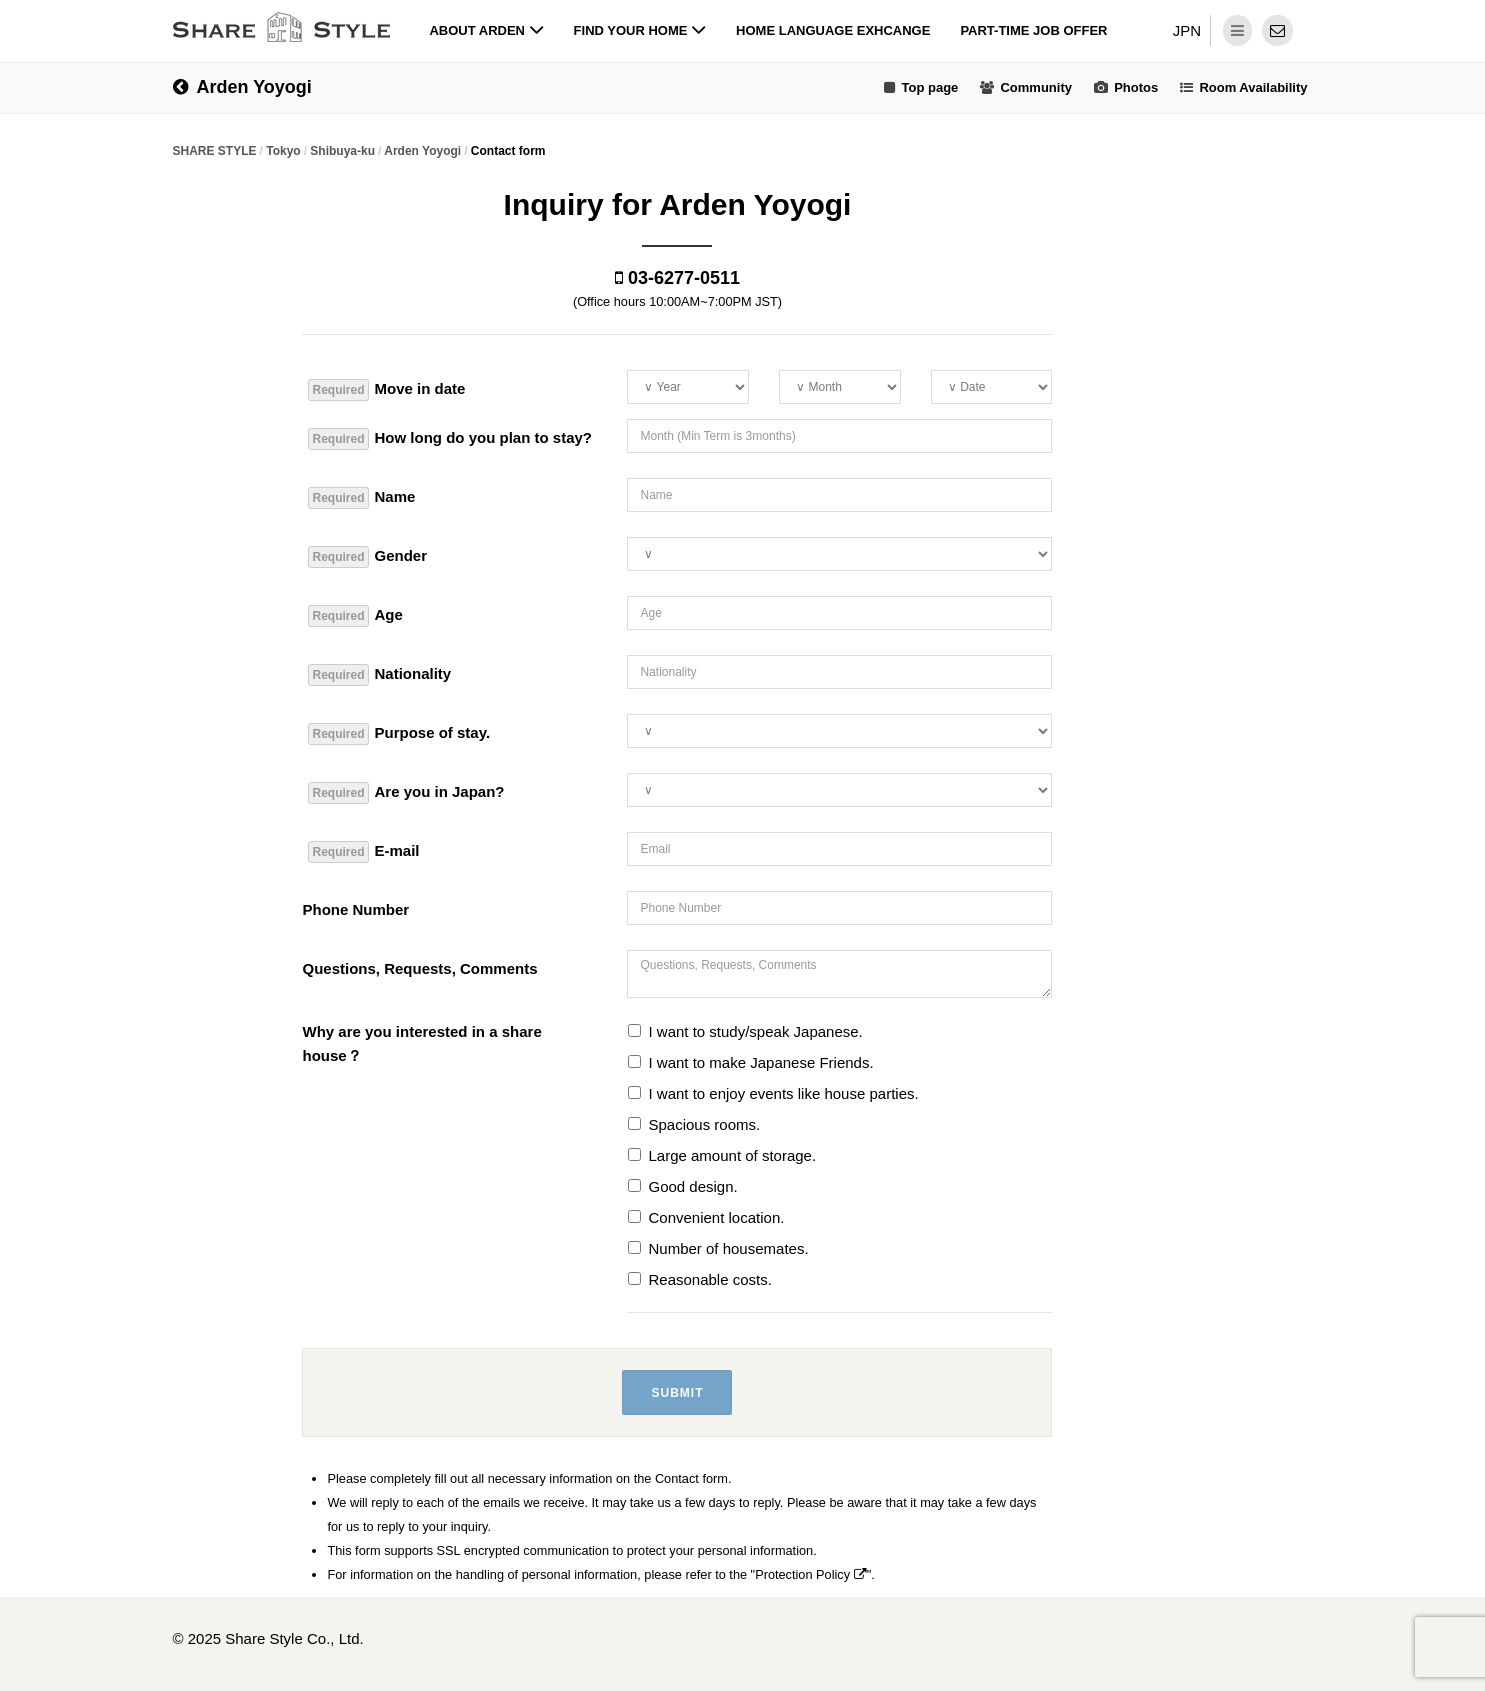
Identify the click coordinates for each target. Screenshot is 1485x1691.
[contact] (1277, 30)
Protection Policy (811, 1574)
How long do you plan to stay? (450, 439)
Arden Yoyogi (242, 87)
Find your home (640, 30)
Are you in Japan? (406, 793)
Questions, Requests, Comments (419, 968)
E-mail (363, 852)
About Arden (486, 30)
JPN (1187, 30)
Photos (1136, 87)
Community (1036, 87)
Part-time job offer (1033, 30)
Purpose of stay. (399, 734)
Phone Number (355, 909)
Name (361, 498)
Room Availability (1253, 87)
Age (355, 616)
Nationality (379, 675)
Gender (367, 557)
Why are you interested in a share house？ (421, 1043)
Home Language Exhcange (833, 30)
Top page (929, 87)
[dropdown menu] (1237, 30)
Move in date (386, 390)
